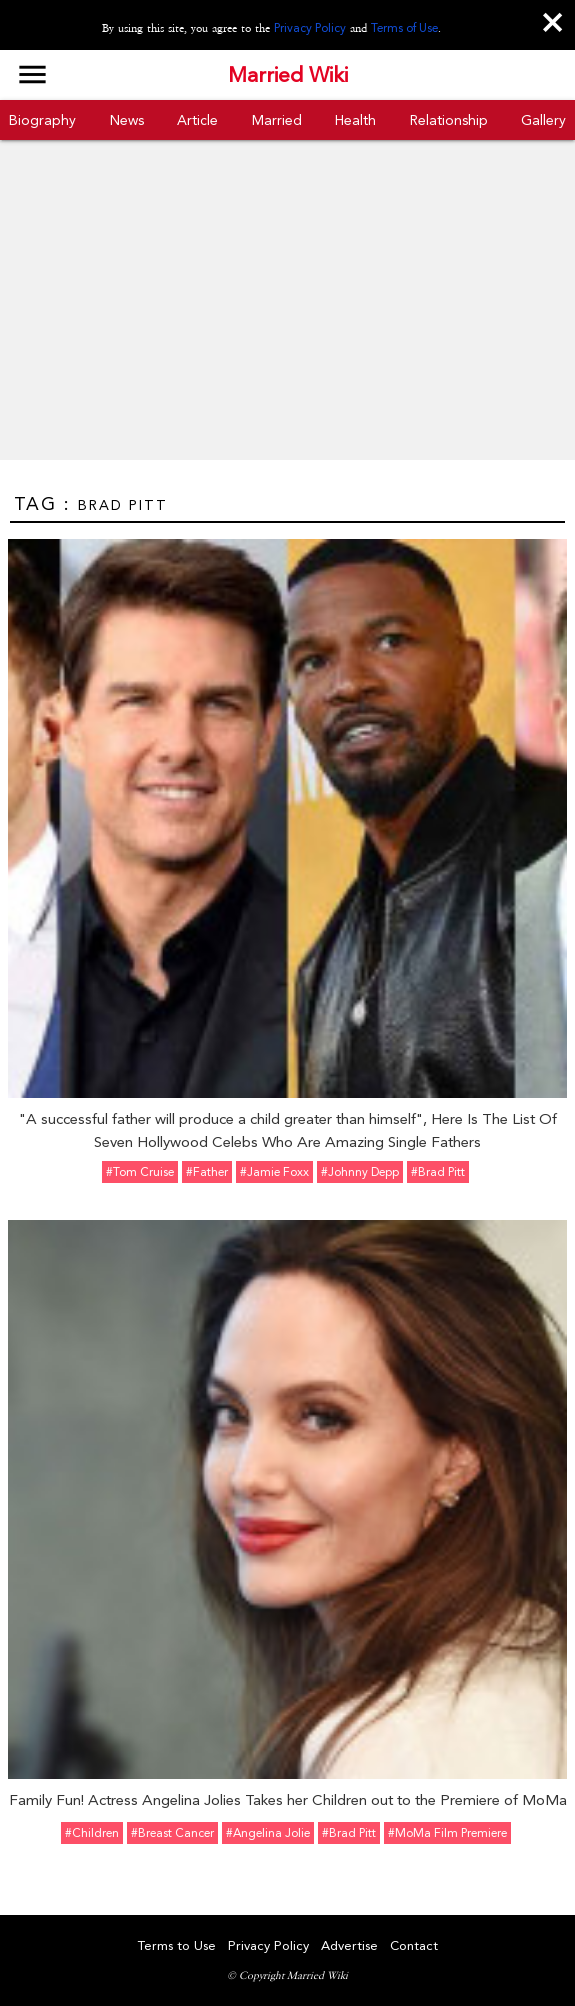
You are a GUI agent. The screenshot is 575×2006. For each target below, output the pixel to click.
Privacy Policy (310, 28)
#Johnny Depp (360, 1172)
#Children (92, 1833)
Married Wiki (288, 75)
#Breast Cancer (172, 1833)
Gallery (543, 120)
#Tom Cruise (140, 1172)
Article (197, 120)
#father (207, 1172)
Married (277, 120)
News (127, 120)
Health (355, 120)
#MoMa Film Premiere (447, 1833)
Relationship (449, 120)
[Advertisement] (287, 310)
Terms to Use (177, 1945)
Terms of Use (404, 28)
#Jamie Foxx (274, 1172)
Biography (42, 120)
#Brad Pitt (438, 1172)
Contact (414, 1945)
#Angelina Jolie (268, 1833)
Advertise (349, 1945)
